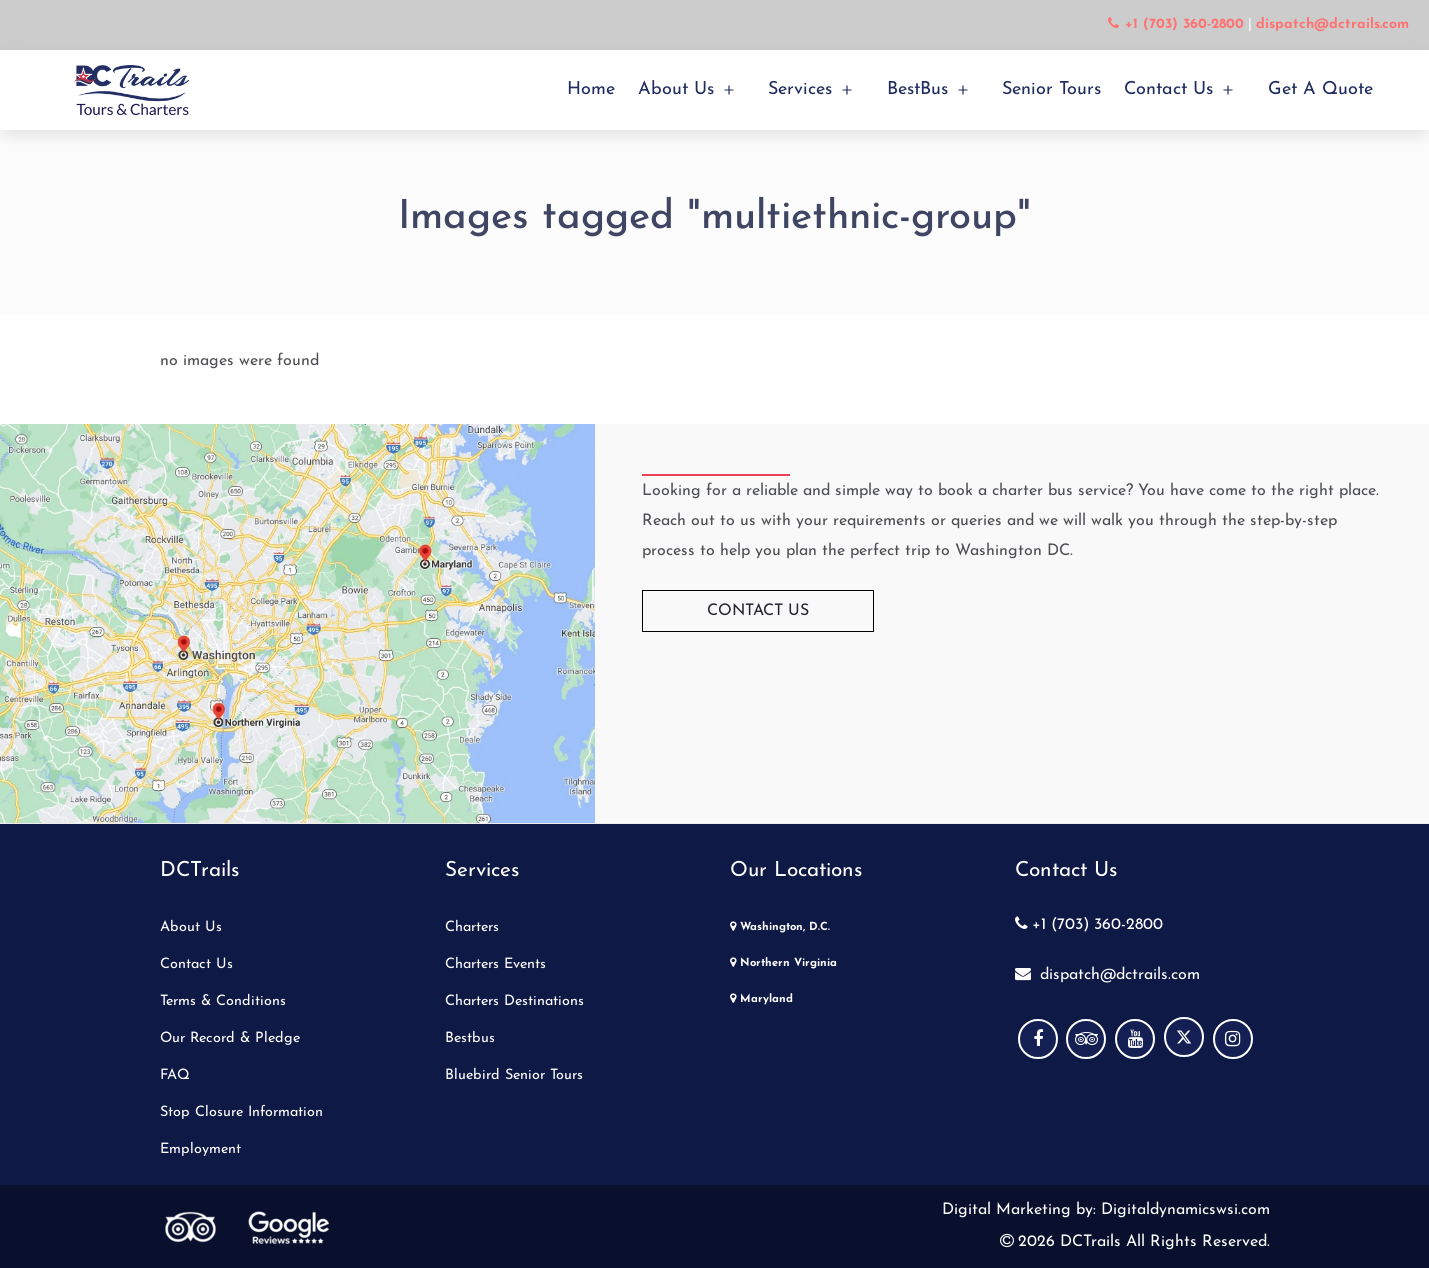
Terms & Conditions (223, 1001)
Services (800, 89)
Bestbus (470, 1038)
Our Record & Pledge (230, 1038)
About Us (676, 89)
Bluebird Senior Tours (514, 1075)
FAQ (175, 1075)
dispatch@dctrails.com (1107, 975)
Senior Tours (1051, 89)
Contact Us (1168, 89)
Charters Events (495, 964)
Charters (472, 927)
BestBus (917, 89)
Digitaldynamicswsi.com (1183, 1210)
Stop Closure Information (241, 1112)
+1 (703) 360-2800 (1089, 925)
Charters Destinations (514, 1001)
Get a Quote (1320, 89)
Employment (200, 1149)
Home (591, 89)
